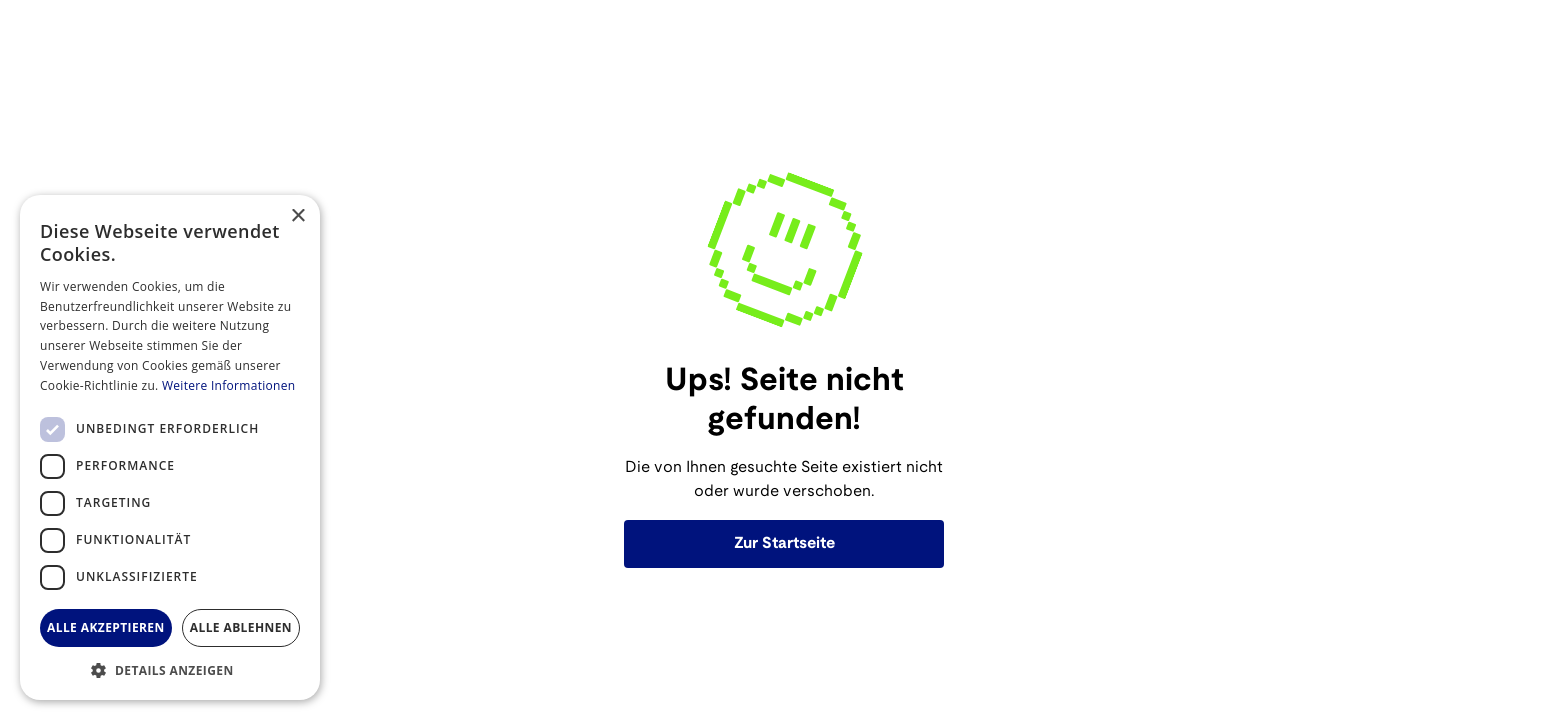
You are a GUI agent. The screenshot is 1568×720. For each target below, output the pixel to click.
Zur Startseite (784, 543)
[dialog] (170, 447)
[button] (170, 670)
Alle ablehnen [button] (241, 627)
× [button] (297, 216)
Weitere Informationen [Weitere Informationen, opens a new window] (229, 385)
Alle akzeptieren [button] (106, 627)
